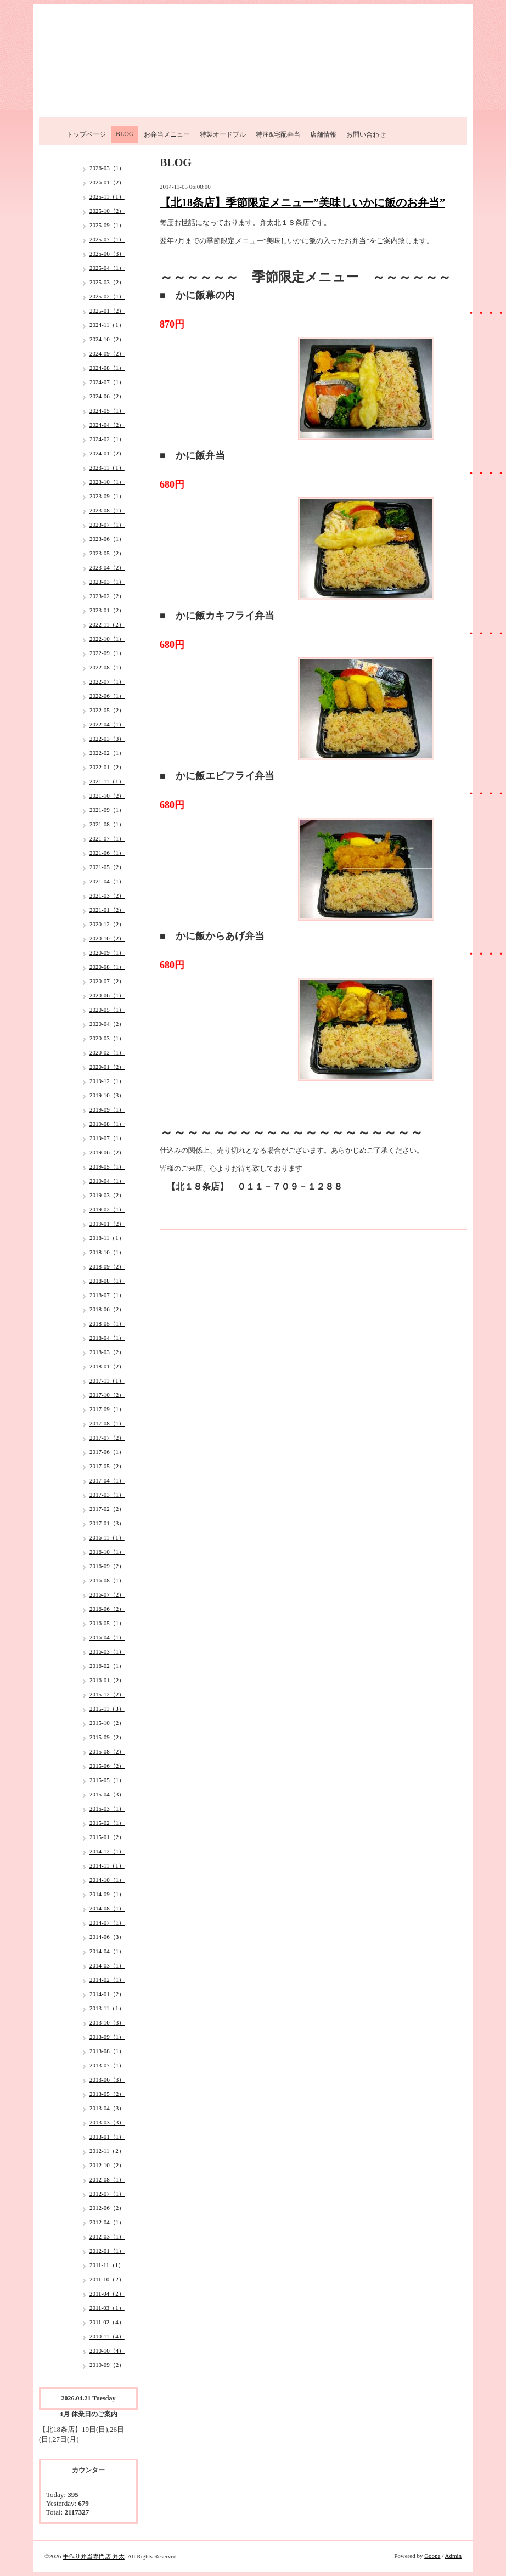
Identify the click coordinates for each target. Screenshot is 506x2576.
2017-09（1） (107, 1409)
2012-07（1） (107, 2193)
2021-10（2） (107, 795)
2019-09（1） (107, 1109)
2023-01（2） (107, 610)
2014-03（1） (107, 1965)
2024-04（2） (107, 424)
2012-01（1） (107, 2250)
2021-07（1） (107, 838)
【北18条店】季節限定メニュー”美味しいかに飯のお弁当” (302, 202)
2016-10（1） (107, 1551)
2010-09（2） (107, 2364)
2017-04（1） (107, 1480)
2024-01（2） (107, 453)
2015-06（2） (107, 1765)
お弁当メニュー (167, 134)
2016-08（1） (107, 1580)
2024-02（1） (107, 439)
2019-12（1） (107, 1081)
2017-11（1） (107, 1380)
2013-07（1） (107, 2065)
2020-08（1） (107, 966)
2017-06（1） (107, 1451)
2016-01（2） (107, 1680)
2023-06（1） (107, 539)
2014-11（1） (107, 1865)
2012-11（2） (107, 2150)
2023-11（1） (107, 467)
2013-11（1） (107, 2008)
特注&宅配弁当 (278, 134)
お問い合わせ (366, 134)
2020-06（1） (107, 995)
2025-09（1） (107, 225)
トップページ (86, 134)
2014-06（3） (107, 1937)
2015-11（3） (107, 1708)
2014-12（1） (107, 1851)
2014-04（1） (107, 1951)
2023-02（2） (107, 596)
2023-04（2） (107, 567)
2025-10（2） (107, 210)
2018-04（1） (107, 1337)
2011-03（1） (107, 2307)
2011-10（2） (107, 2279)
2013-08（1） (107, 2051)
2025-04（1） (107, 267)
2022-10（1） (107, 638)
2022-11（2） (107, 624)
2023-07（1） (107, 524)
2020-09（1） (107, 952)
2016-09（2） (107, 1566)
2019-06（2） (107, 1152)
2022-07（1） (107, 681)
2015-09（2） (107, 1737)
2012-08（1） (107, 2179)
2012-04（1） (107, 2222)
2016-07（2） (107, 1594)
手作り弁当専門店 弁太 (94, 2556)
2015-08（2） (107, 1751)
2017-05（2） (107, 1466)
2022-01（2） (107, 767)
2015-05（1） (107, 1780)
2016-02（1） (107, 1665)
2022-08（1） (107, 667)
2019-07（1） (107, 1138)
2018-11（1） (107, 1238)
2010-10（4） (107, 2350)
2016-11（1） (107, 1537)
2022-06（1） (107, 695)
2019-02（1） (107, 1209)
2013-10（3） (107, 2022)
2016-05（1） (107, 1623)
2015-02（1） (107, 1822)
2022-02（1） (107, 752)
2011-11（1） (106, 2265)
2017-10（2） (107, 1394)
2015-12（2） (107, 1694)
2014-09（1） (107, 1894)
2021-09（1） (107, 810)
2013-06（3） (107, 2079)
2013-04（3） (107, 2108)
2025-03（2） (107, 282)
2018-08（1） (107, 1280)
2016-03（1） (107, 1651)
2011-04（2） (107, 2293)
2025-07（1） (107, 239)
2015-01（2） (107, 1837)
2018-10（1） (107, 1252)
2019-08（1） (107, 1123)
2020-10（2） (107, 938)
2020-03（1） (107, 1038)
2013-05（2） (107, 2093)
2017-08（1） (107, 1423)
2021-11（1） (107, 781)
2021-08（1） (107, 824)
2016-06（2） (107, 1608)
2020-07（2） (107, 981)
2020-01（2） (107, 1066)
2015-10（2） (107, 1723)
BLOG (125, 134)
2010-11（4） (107, 2336)
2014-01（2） (107, 1994)
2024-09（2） (107, 353)
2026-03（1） (107, 168)
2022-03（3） (107, 738)
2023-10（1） (107, 481)
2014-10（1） (107, 1879)
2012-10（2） (107, 2165)
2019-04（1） (107, 1180)
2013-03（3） (107, 2122)
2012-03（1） (107, 2236)
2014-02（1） (107, 1979)
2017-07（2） (107, 1437)
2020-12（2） (107, 924)
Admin (453, 2555)
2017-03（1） (107, 1494)
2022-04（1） (107, 724)
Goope (432, 2555)
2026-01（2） (107, 182)
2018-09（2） (107, 1266)
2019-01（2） (107, 1223)
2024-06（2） (107, 396)
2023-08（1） (107, 510)
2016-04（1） (107, 1637)
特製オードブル (223, 134)
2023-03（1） (107, 581)
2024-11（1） (107, 325)
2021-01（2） (107, 909)
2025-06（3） (107, 253)
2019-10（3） (107, 1095)
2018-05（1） (107, 1323)
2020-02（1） (107, 1052)
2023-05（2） (107, 553)
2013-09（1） (107, 2036)
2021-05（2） (107, 867)
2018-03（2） (107, 1352)
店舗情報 (323, 134)
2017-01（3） (107, 1523)
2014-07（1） (107, 1922)
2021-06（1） (107, 852)
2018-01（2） (107, 1366)
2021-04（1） (107, 881)
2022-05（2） (107, 710)
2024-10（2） (107, 339)
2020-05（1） (107, 1009)
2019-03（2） (107, 1195)
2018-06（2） (107, 1309)
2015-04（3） (107, 1794)
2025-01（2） (107, 310)
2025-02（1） (107, 296)
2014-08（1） (107, 1908)
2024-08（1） (107, 367)
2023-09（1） (107, 496)
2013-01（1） (107, 2136)
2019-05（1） (107, 1166)
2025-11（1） (107, 196)
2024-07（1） (107, 382)
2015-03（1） (107, 1808)
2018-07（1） (107, 1295)
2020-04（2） (107, 1024)
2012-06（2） (107, 2208)
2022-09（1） (107, 653)
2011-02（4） (107, 2322)
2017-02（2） (107, 1509)
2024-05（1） (107, 410)
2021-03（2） (107, 895)
